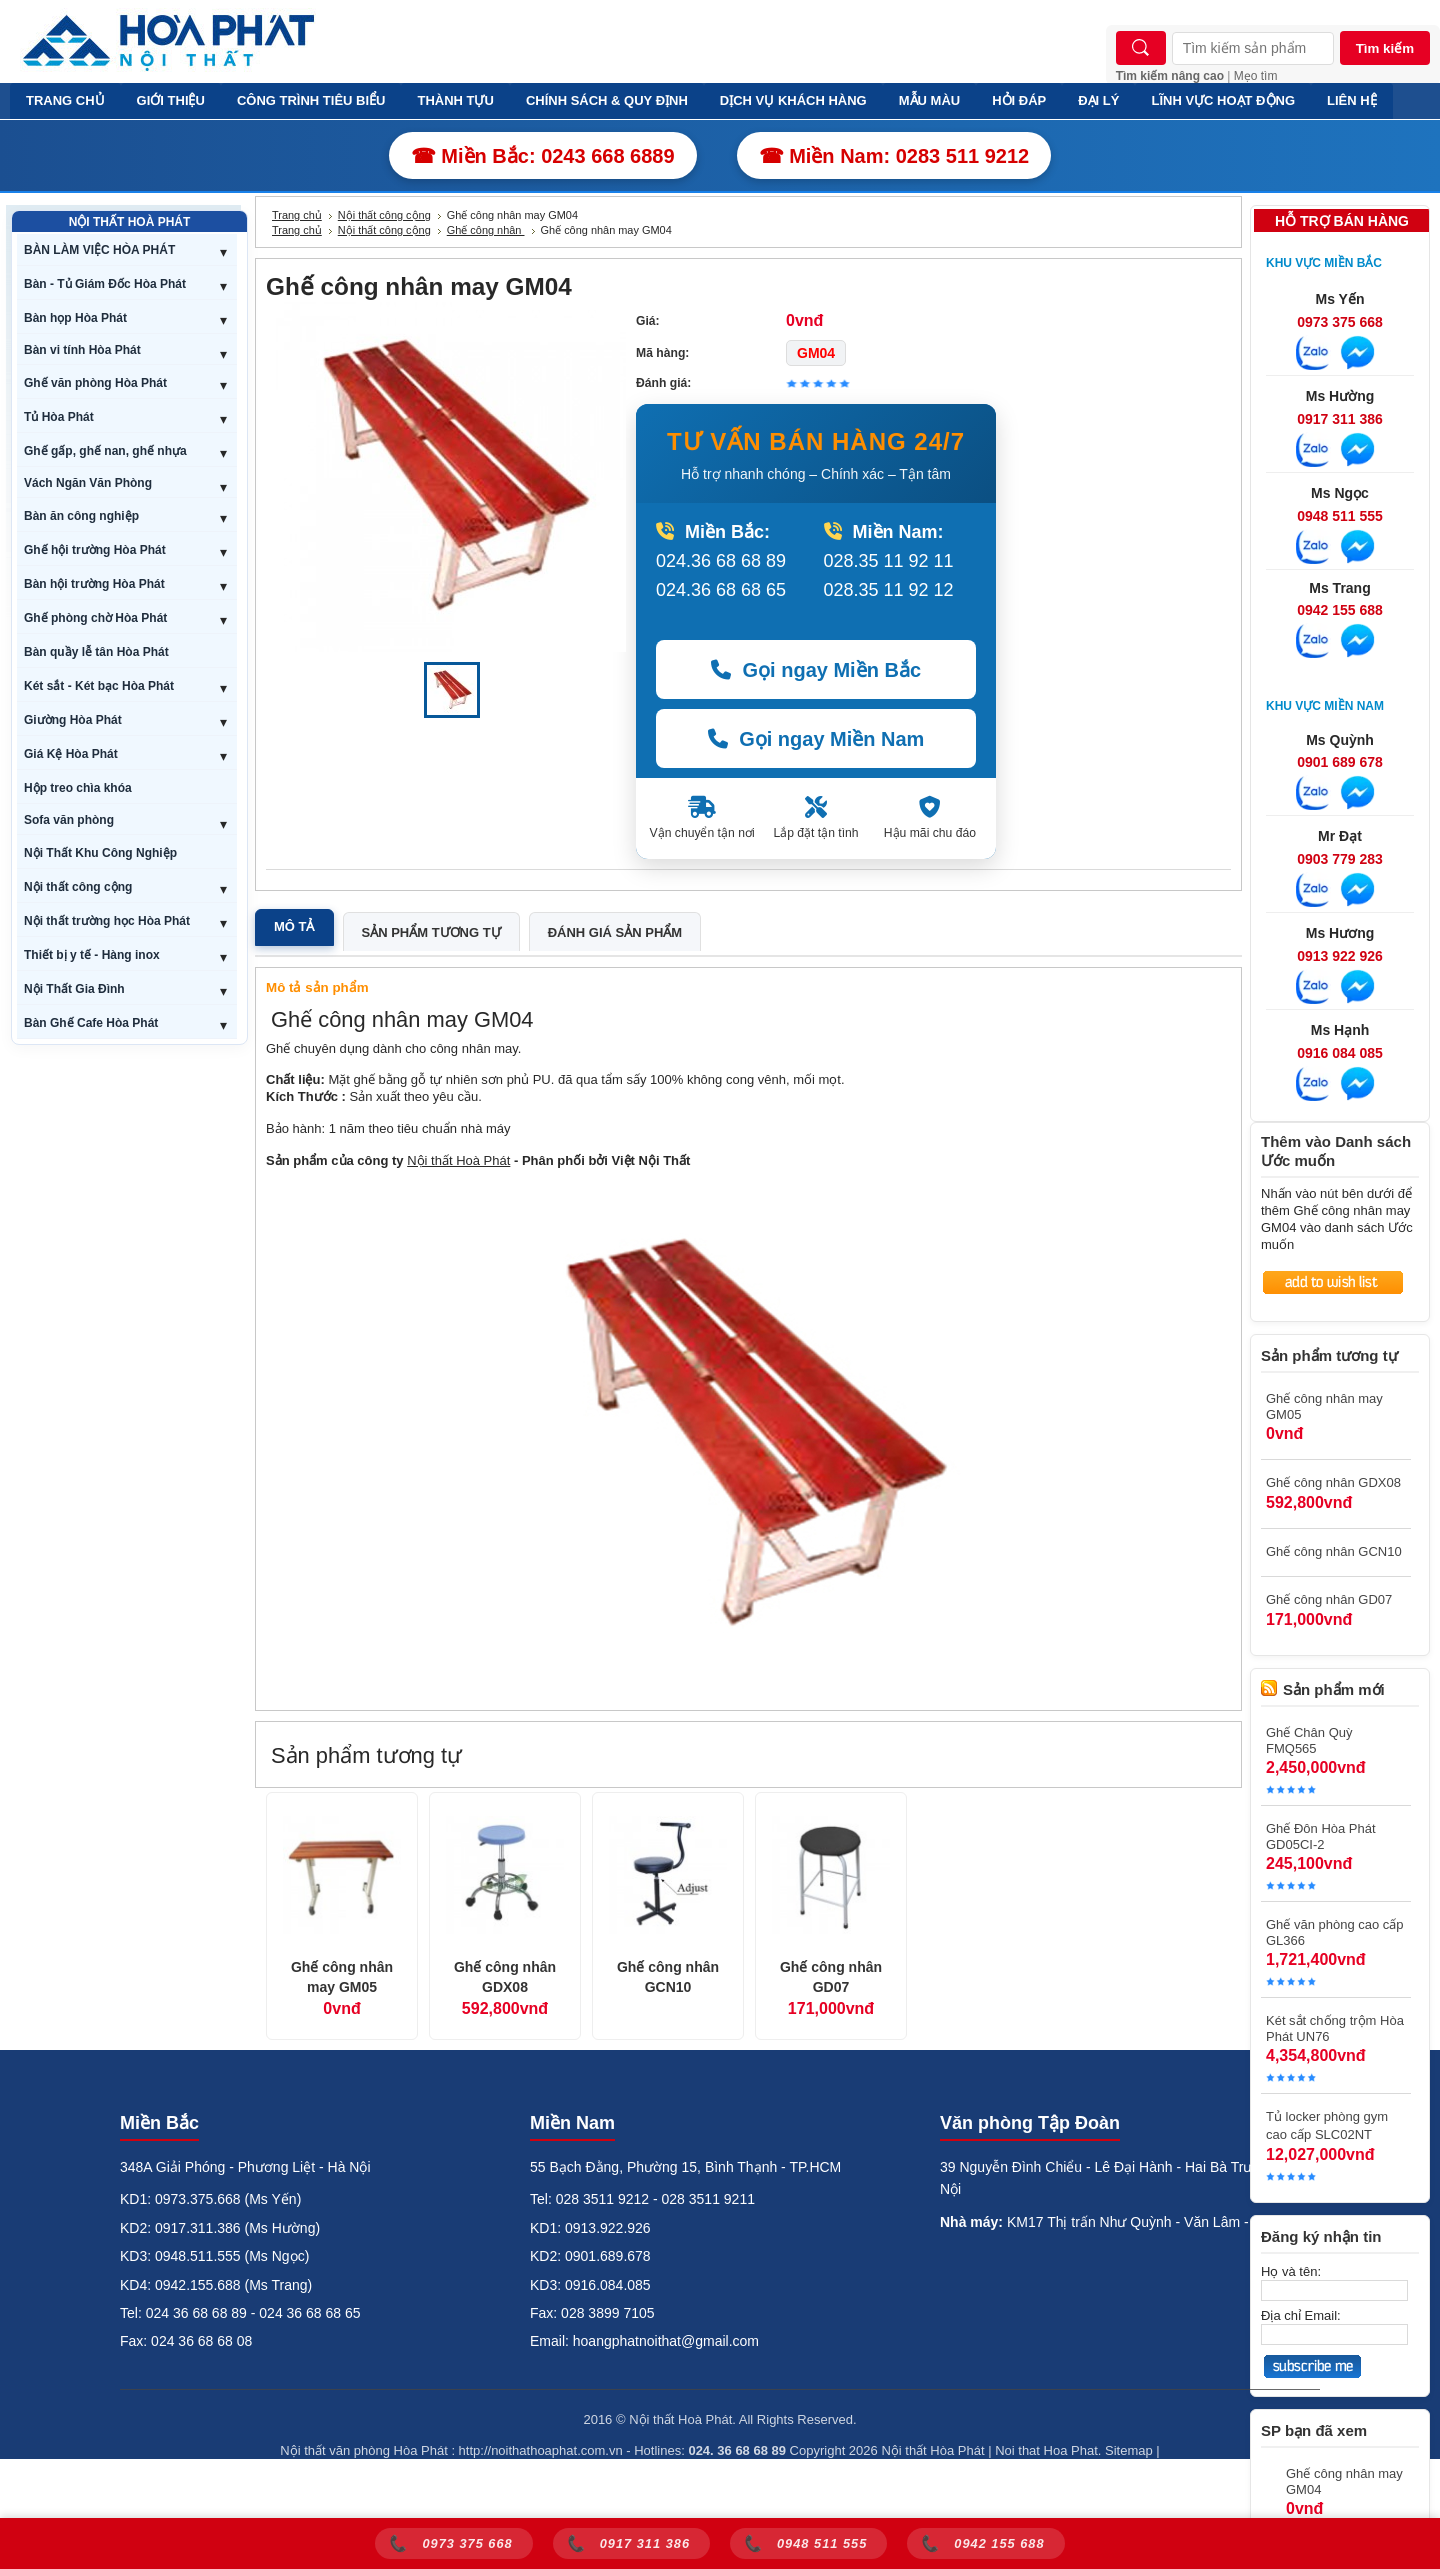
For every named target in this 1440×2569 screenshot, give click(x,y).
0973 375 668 (1340, 322)
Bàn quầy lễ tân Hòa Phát (96, 652)
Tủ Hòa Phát (59, 417)
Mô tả (294, 926)
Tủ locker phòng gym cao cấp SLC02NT (1327, 2125)
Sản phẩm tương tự (431, 932)
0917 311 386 (1340, 419)
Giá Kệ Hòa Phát (71, 754)
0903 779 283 (1340, 859)
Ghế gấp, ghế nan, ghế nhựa (105, 451)
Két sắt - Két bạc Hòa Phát (99, 686)
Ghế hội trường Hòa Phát (95, 550)
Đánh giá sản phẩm (615, 932)
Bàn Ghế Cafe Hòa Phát (91, 1023)
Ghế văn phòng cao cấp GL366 (1335, 1932)
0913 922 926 (1340, 956)
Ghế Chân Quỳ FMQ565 (1309, 1740)
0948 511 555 (1340, 516)
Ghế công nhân (486, 230)
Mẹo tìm (1256, 76)
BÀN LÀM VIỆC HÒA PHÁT (99, 250)
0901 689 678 (1340, 762)
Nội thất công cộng (78, 887)
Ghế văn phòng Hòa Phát (95, 383)
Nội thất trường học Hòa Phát (107, 921)
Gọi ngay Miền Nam (816, 739)
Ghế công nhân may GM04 (1344, 2481)
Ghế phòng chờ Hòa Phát (95, 618)
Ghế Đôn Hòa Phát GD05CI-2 (1321, 1836)
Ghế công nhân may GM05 (342, 1977)
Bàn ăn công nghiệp (81, 516)
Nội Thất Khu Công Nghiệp (100, 853)
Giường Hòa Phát (73, 720)
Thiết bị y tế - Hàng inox (92, 955)
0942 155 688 (1340, 610)
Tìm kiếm (1385, 48)
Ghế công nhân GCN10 (668, 1977)
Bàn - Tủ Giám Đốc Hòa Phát (105, 284)
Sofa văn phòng (69, 820)
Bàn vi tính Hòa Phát (82, 350)
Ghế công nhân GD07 (831, 1977)
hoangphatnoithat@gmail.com (666, 2341)
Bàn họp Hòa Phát (75, 318)
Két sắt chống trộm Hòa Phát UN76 (1335, 2028)
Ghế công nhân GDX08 (505, 1977)
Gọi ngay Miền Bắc (816, 670)
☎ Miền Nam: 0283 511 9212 (894, 156)
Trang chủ (297, 215)
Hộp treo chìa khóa (78, 788)
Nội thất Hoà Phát (458, 1160)
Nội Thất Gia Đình (74, 989)
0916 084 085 (1340, 1053)
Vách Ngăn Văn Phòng (88, 483)
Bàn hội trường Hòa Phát (94, 584)
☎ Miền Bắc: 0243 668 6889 (543, 156)
